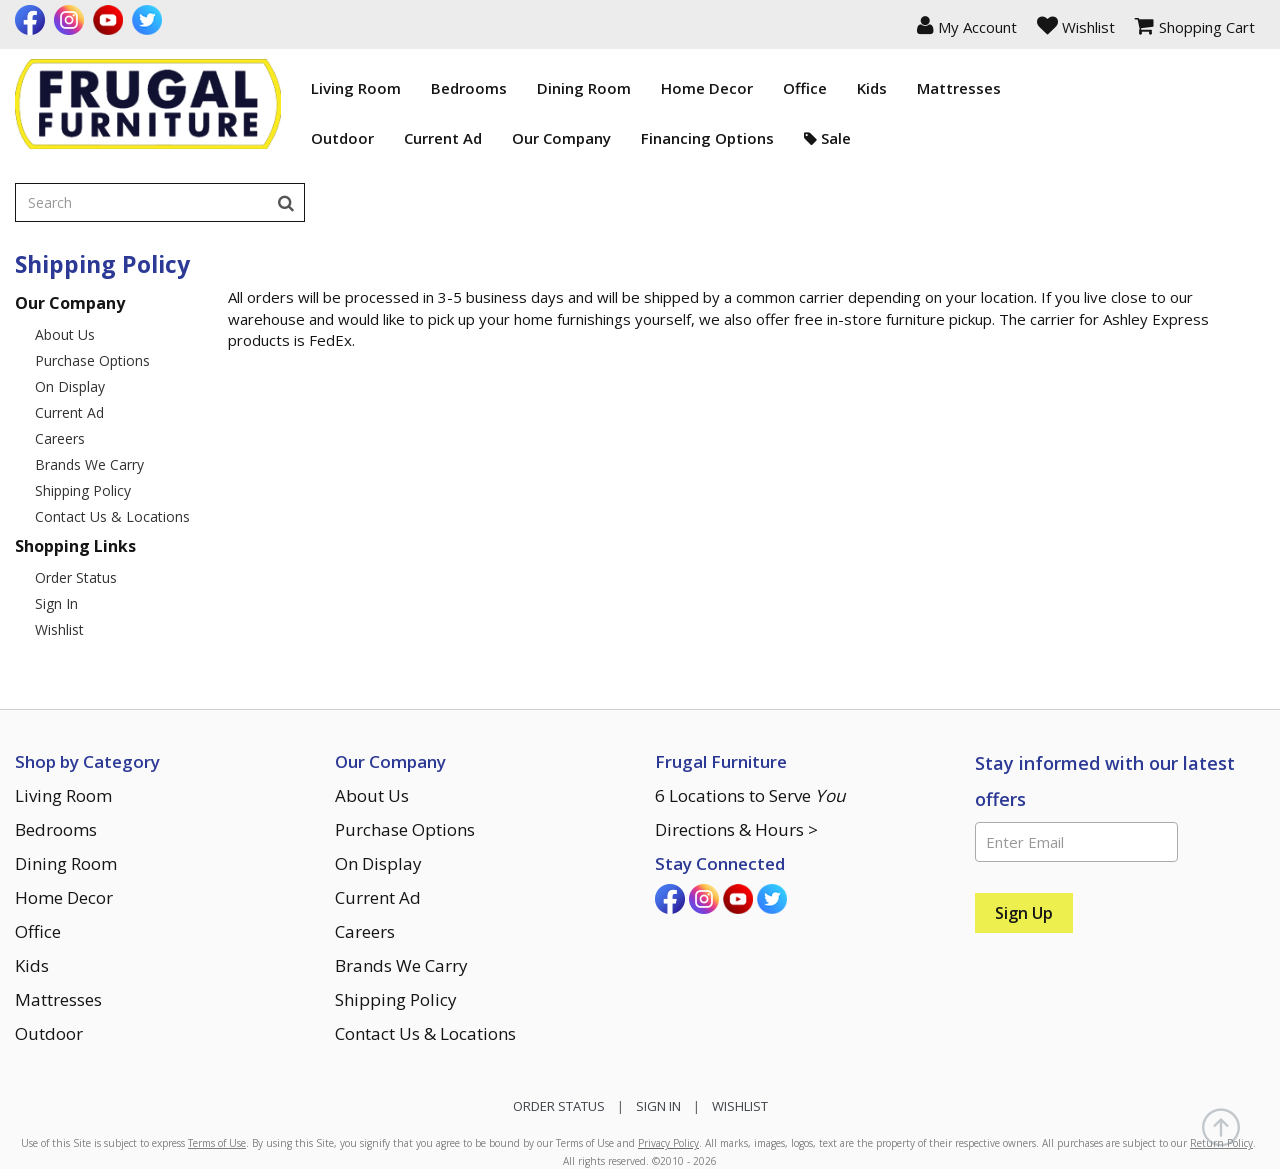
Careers (60, 359)
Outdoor (259, 138)
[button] (967, 24)
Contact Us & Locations (112, 437)
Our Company (478, 138)
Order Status (76, 498)
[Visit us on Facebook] (32, 20)
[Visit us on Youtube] (110, 20)
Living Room (273, 88)
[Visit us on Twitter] (149, 20)
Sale (744, 138)
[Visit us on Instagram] (71, 20)
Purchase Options (92, 281)
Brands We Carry (89, 385)
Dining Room (501, 88)
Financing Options (624, 138)
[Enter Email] (1076, 763)
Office (722, 88)
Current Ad (360, 138)
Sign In (56, 524)
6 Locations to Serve (750, 716)
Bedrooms (386, 88)
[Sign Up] (1024, 834)
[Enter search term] (1102, 89)
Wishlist (59, 550)
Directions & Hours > (736, 750)
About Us (65, 255)
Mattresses (876, 88)
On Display (70, 307)
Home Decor (624, 88)
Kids (789, 88)
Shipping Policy (83, 411)
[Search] (1246, 88)
